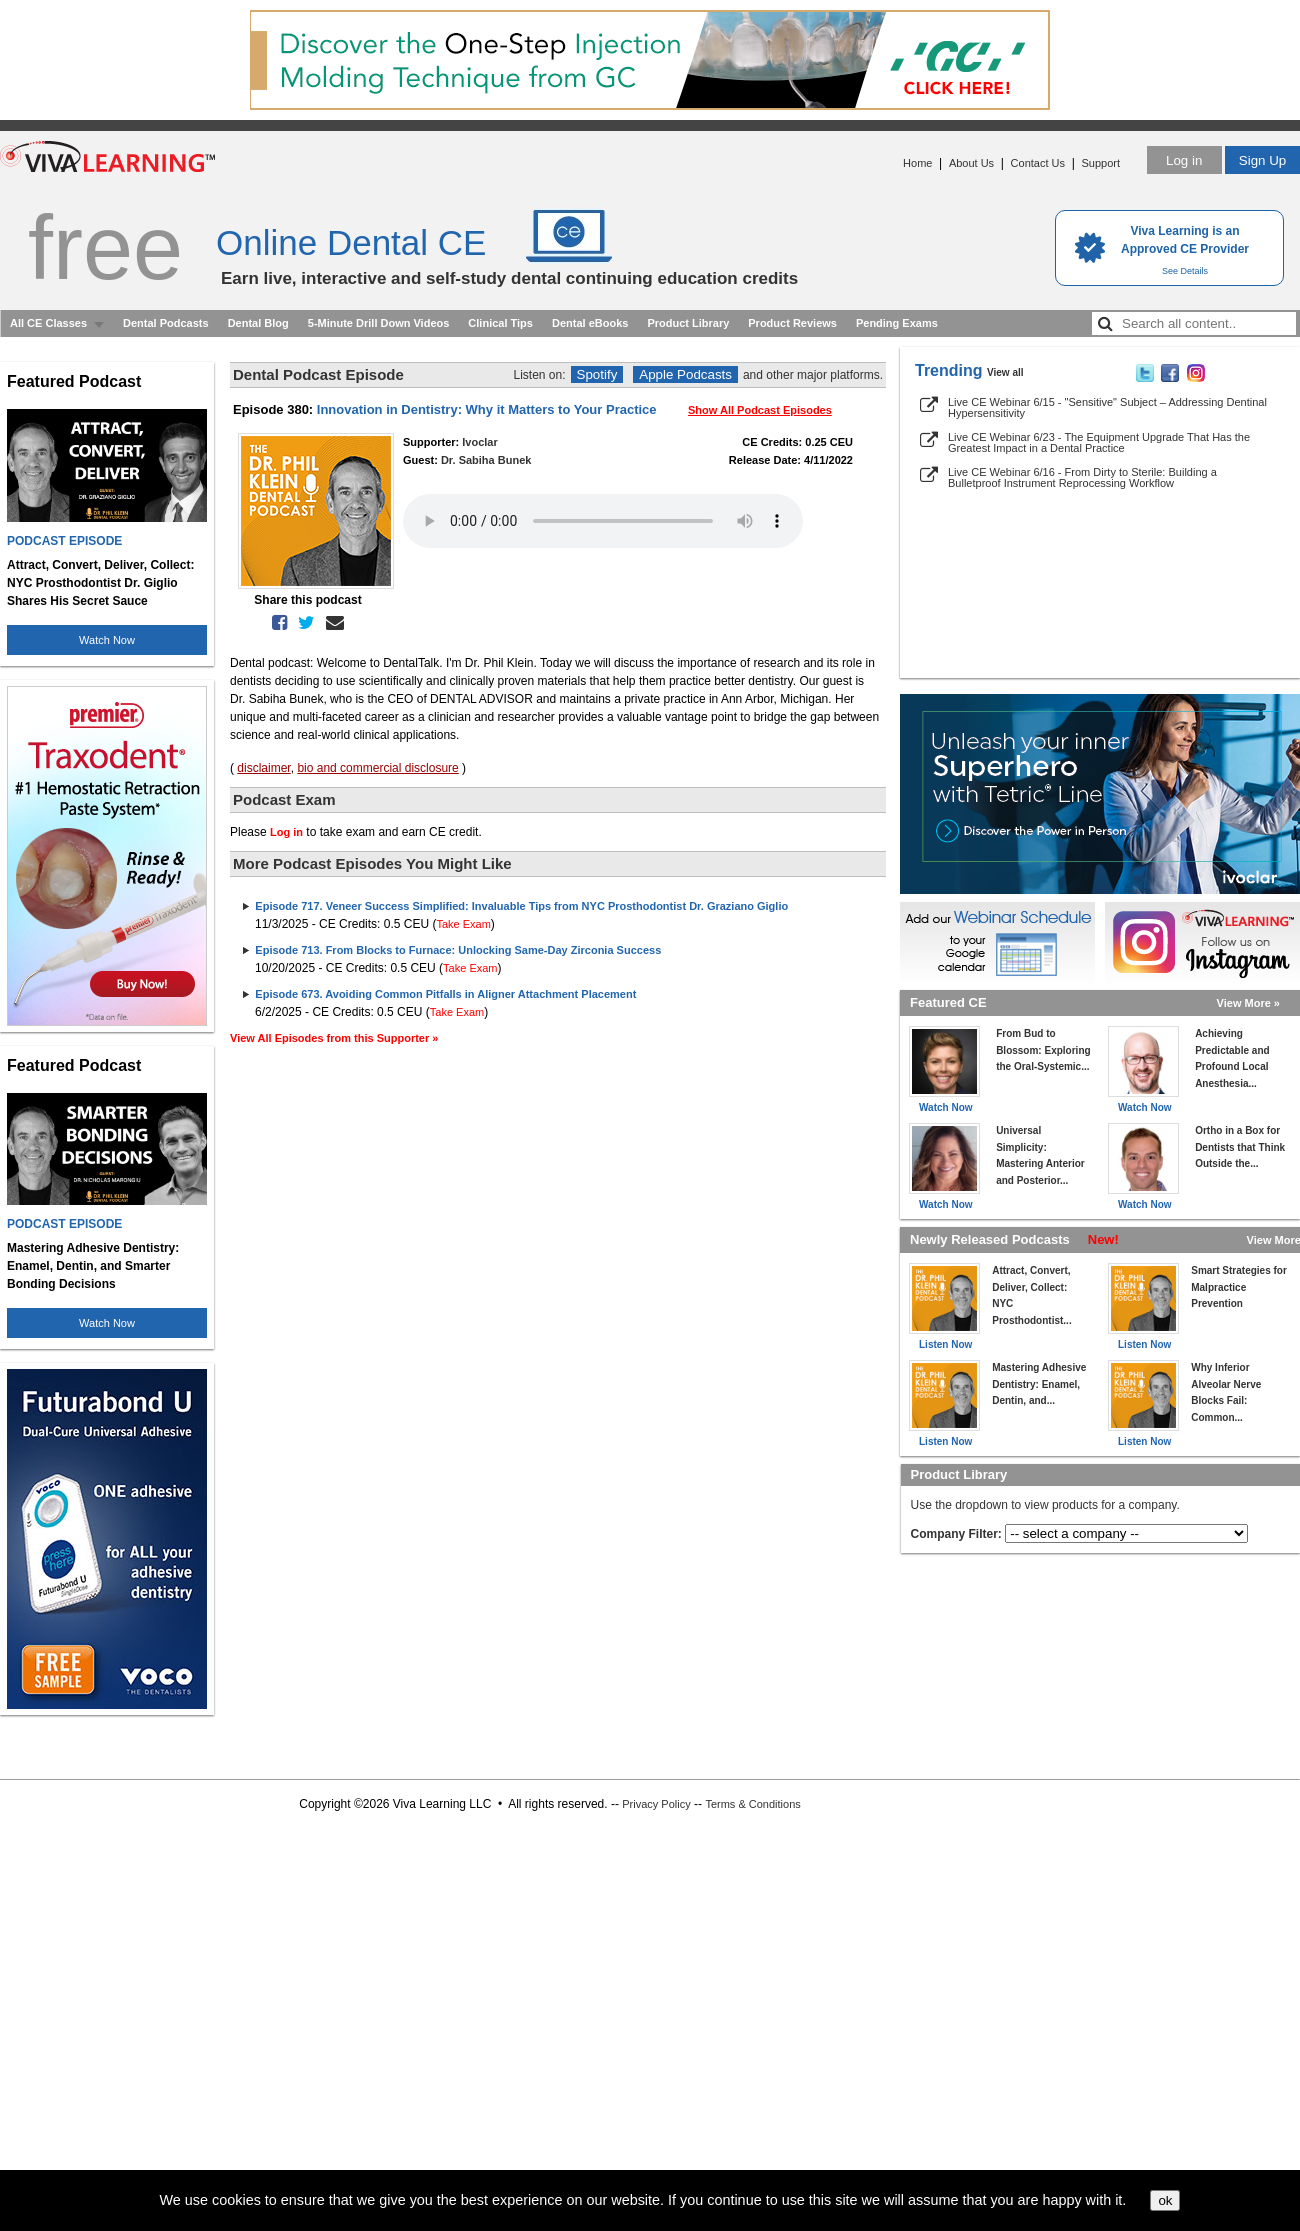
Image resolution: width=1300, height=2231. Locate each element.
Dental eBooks (590, 323)
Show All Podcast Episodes (760, 410)
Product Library (688, 323)
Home (917, 163)
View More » (1248, 1003)
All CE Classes (48, 323)
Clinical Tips (500, 323)
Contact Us (1038, 163)
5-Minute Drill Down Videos (379, 323)
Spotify (597, 374)
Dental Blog (258, 323)
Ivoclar (479, 442)
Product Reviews (792, 323)
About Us (971, 163)
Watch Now (107, 640)
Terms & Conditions (752, 1804)
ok (1165, 2200)
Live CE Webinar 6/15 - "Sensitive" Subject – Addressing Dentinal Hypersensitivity (1107, 407)
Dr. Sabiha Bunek (486, 460)
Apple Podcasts (685, 374)
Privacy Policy (656, 1804)
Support (1100, 163)
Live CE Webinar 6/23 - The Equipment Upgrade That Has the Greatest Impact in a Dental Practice (1099, 442)
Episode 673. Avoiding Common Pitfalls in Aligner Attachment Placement (445, 994)
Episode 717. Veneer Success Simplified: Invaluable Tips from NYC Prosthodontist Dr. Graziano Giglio (521, 906)
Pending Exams (897, 323)
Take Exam (463, 924)
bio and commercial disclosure (377, 768)
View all (1005, 372)
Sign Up (1262, 160)
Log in (1184, 160)
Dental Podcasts (166, 323)
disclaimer (263, 768)
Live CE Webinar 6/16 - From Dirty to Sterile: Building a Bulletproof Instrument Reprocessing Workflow (1082, 477)
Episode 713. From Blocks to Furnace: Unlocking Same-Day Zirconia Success (458, 950)
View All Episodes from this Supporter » (334, 1038)
